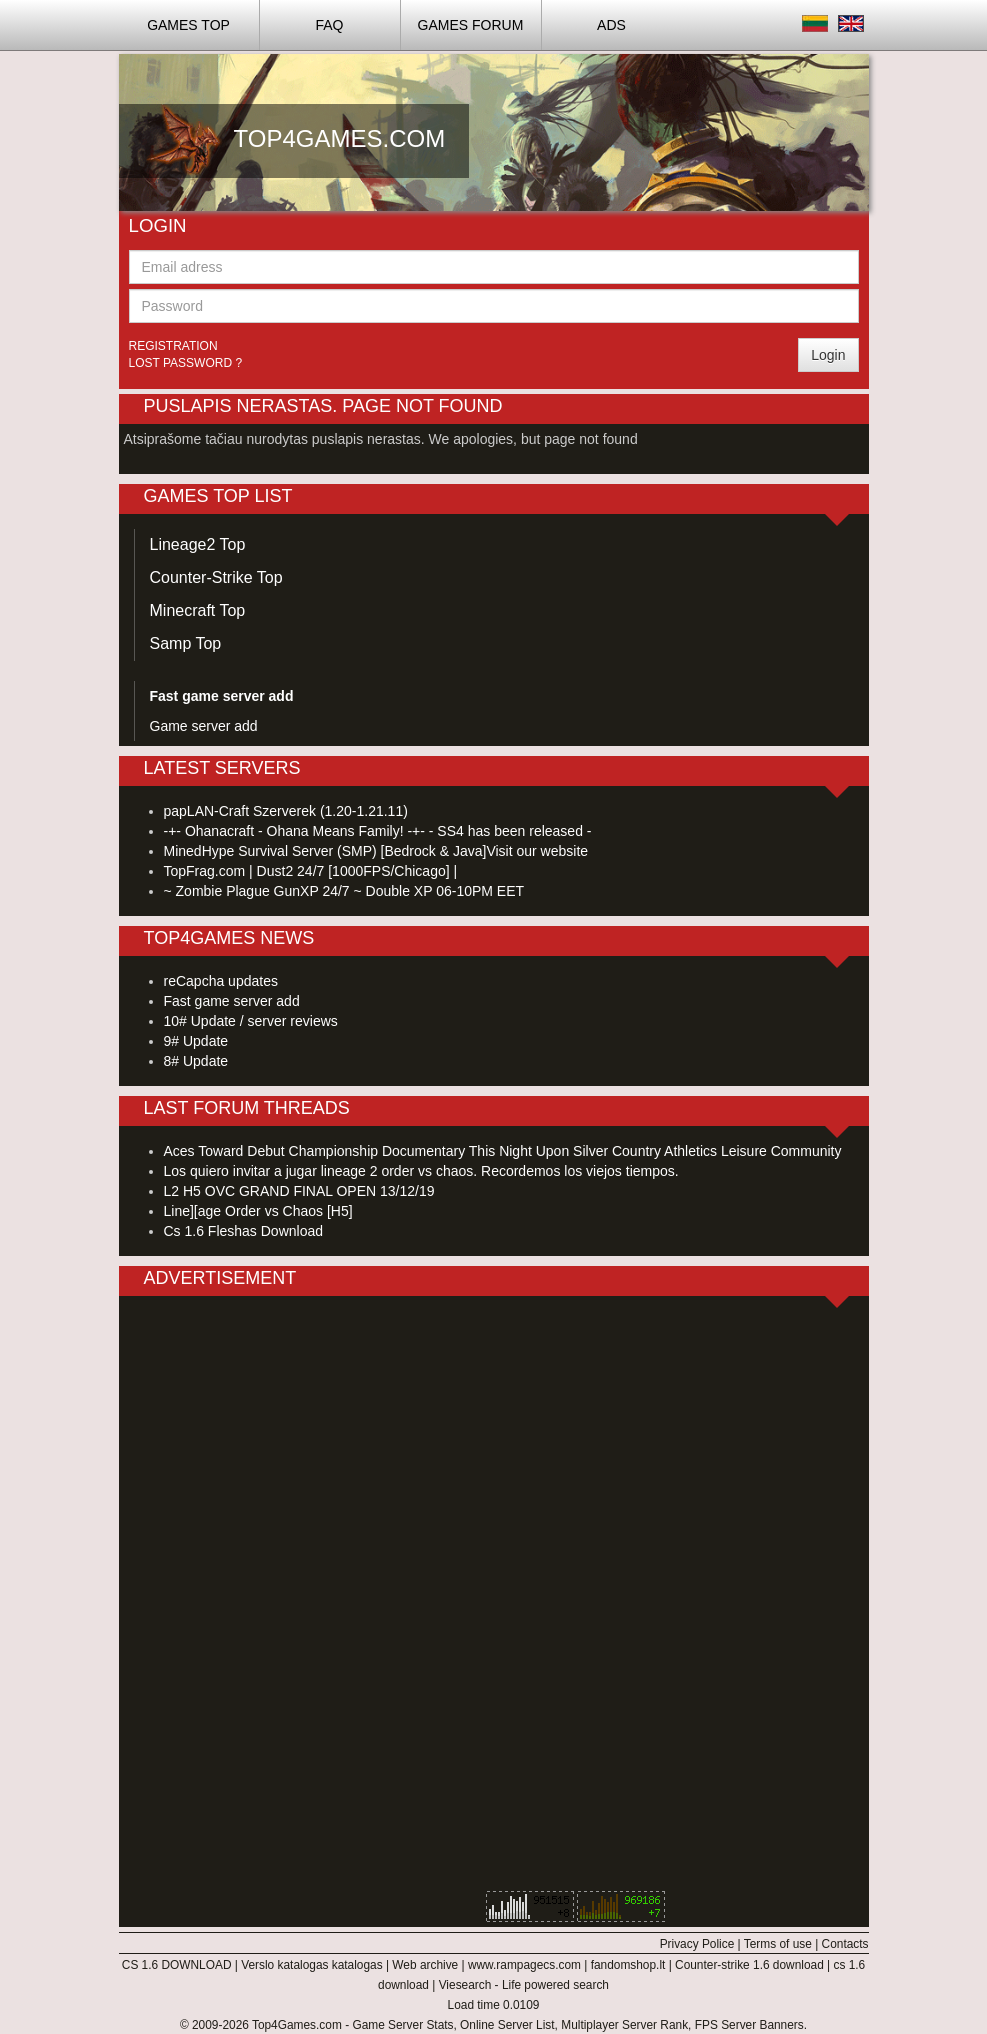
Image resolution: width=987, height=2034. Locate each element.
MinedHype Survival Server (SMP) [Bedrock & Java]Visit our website (376, 851)
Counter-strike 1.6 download (749, 1965)
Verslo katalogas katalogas (311, 1965)
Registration (173, 346)
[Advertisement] (635, 252)
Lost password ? (186, 363)
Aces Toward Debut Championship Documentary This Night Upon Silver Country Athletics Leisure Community (503, 1151)
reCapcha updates (221, 981)
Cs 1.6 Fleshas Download (244, 1231)
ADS (611, 25)
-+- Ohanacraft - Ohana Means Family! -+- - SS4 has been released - (378, 831)
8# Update (196, 1061)
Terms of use (778, 1944)
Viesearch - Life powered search (524, 1985)
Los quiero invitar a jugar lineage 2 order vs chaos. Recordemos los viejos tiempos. (421, 1171)
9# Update (196, 1041)
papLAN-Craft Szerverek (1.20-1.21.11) (286, 811)
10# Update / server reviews (251, 1021)
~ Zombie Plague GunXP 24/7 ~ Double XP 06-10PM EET (344, 891)
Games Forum (471, 25)
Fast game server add (232, 1001)
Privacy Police (697, 1944)
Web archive (425, 1965)
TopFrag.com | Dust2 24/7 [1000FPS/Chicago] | (311, 871)
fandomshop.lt (628, 1965)
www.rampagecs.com (524, 1965)
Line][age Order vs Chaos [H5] (258, 1211)
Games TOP (188, 25)
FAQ (329, 25)
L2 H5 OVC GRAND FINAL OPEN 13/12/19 (299, 1191)
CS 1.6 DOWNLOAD (177, 1965)
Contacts (845, 1944)
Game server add (204, 726)
